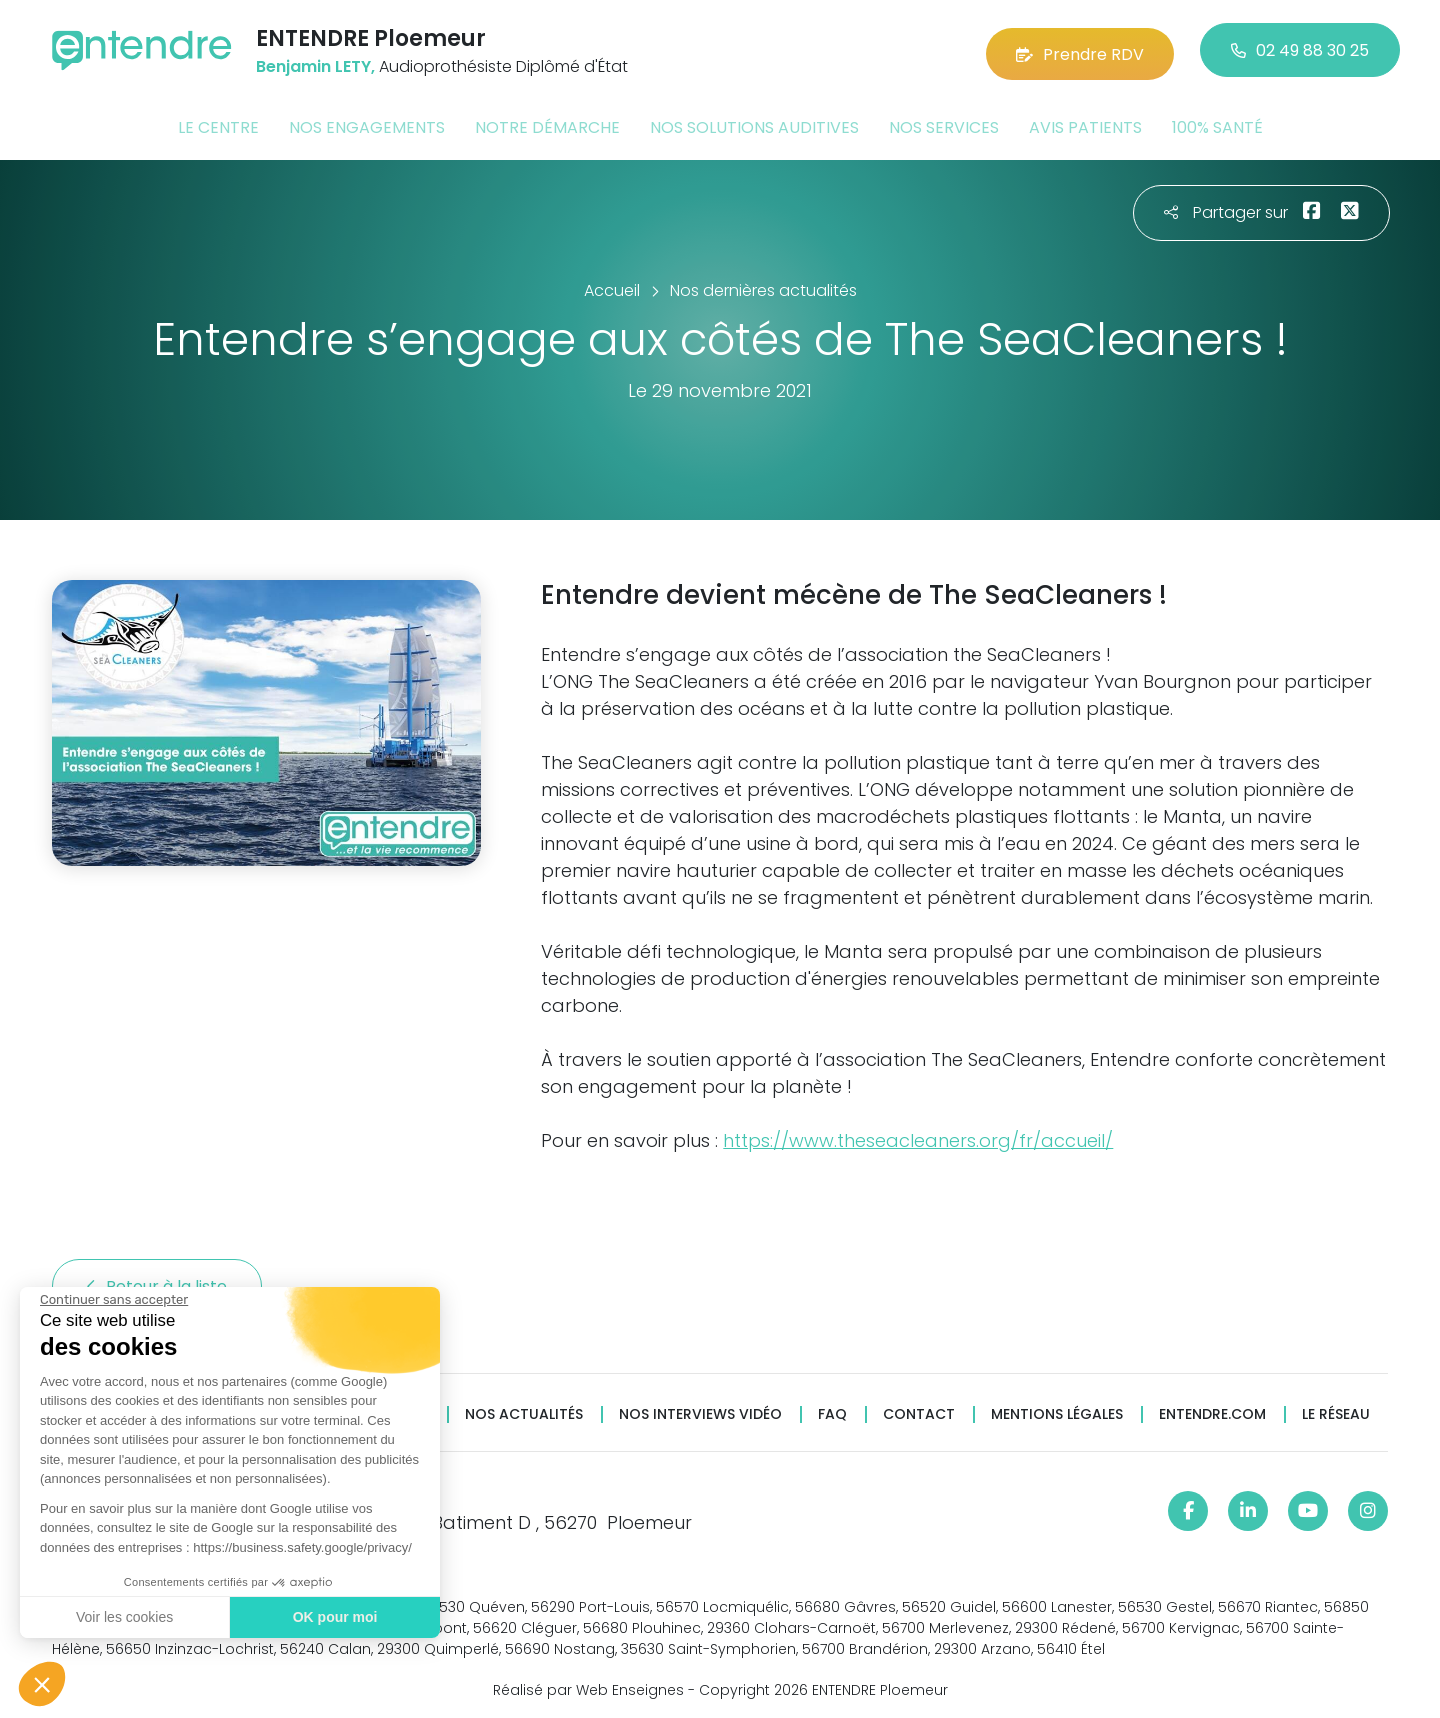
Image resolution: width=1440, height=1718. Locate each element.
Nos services (944, 123)
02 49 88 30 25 (1300, 49)
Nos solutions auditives (754, 123)
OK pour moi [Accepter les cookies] (334, 1617)
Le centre (218, 123)
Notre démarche (547, 123)
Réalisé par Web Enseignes (588, 1687)
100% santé (1217, 123)
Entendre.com (1212, 1410)
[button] (42, 1684)
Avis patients (1085, 123)
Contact (919, 1410)
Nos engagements (367, 123)
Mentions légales (1057, 1410)
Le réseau (1336, 1410)
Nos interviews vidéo (700, 1410)
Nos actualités (524, 1410)
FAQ (832, 1410)
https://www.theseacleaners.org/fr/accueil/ (918, 1136)
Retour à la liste (157, 1282)
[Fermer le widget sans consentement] (113, 1300)
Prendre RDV (1080, 49)
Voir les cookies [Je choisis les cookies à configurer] (123, 1617)
